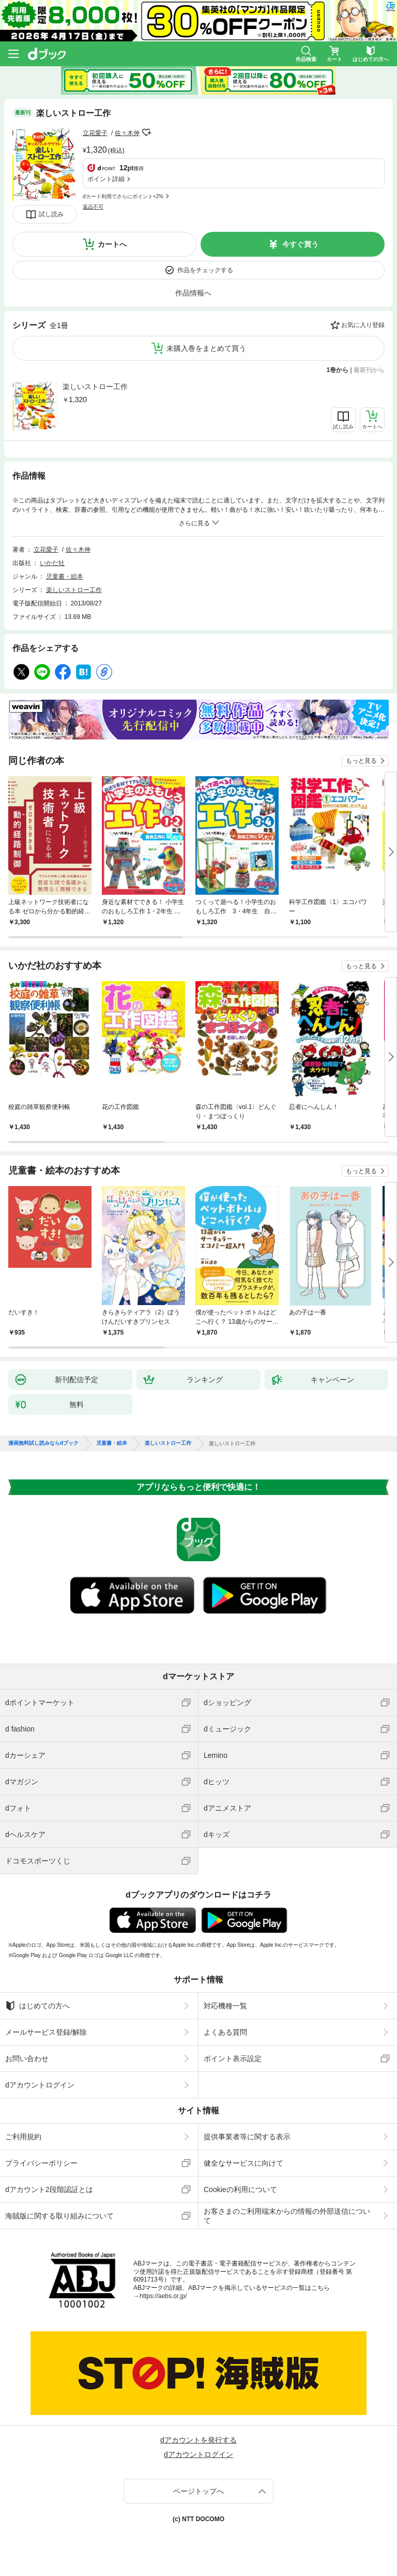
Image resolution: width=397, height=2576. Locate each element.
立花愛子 (95, 133)
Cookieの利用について (240, 2189)
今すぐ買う (300, 244)
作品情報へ (193, 293)
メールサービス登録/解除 (46, 2032)
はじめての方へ (37, 2006)
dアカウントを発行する (198, 2440)
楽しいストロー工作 (95, 386)
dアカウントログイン (39, 2085)
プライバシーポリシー (41, 2163)
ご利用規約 (23, 2137)
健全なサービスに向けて (243, 2163)
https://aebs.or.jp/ (163, 2296)
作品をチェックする (205, 270)
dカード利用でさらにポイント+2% (123, 196)
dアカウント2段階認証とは (49, 2189)
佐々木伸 (127, 133)
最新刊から (369, 370)
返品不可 (93, 207)
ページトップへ (198, 2491)
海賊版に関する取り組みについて (59, 2216)
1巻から (338, 370)
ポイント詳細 (106, 179)
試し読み (51, 214)
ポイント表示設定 (233, 2058)
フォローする (147, 132)
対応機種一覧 (225, 2006)
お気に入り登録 (363, 325)
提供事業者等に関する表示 (247, 2137)
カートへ (112, 244)
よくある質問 (225, 2032)
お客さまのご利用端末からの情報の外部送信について (287, 2216)
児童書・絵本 (64, 576)
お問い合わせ (27, 2058)
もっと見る (361, 760)
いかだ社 (52, 563)
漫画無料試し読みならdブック (43, 1443)
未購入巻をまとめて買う (206, 348)
